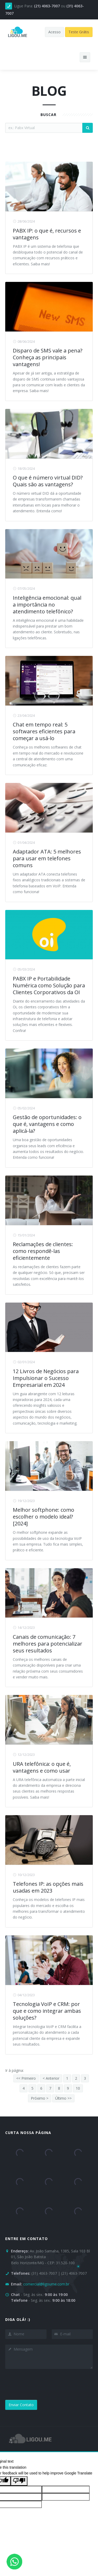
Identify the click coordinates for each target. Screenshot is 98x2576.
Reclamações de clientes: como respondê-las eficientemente (43, 1251)
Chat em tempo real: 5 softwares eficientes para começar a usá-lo (44, 731)
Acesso (54, 31)
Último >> (63, 2098)
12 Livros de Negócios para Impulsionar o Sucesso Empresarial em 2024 (46, 1378)
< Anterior (51, 2078)
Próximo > (39, 2098)
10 (78, 2088)
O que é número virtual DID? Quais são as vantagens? (48, 481)
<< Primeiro (26, 2078)
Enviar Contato (21, 2404)
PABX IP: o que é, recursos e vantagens (47, 234)
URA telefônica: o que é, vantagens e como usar (42, 1767)
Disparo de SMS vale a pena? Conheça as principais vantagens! (47, 357)
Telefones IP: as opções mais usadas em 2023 (48, 1887)
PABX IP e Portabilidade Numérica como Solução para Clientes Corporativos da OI (49, 985)
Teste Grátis (78, 31)
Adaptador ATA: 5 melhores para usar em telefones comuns (47, 858)
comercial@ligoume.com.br (46, 2284)
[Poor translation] (19, 2481)
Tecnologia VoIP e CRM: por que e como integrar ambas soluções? (47, 2010)
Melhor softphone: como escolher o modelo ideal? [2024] (43, 1516)
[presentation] (45, 2384)
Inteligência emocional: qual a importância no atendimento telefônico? (47, 604)
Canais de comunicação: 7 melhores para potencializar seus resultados (47, 1643)
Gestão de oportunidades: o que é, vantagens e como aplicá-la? (47, 1124)
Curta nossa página (28, 2132)
